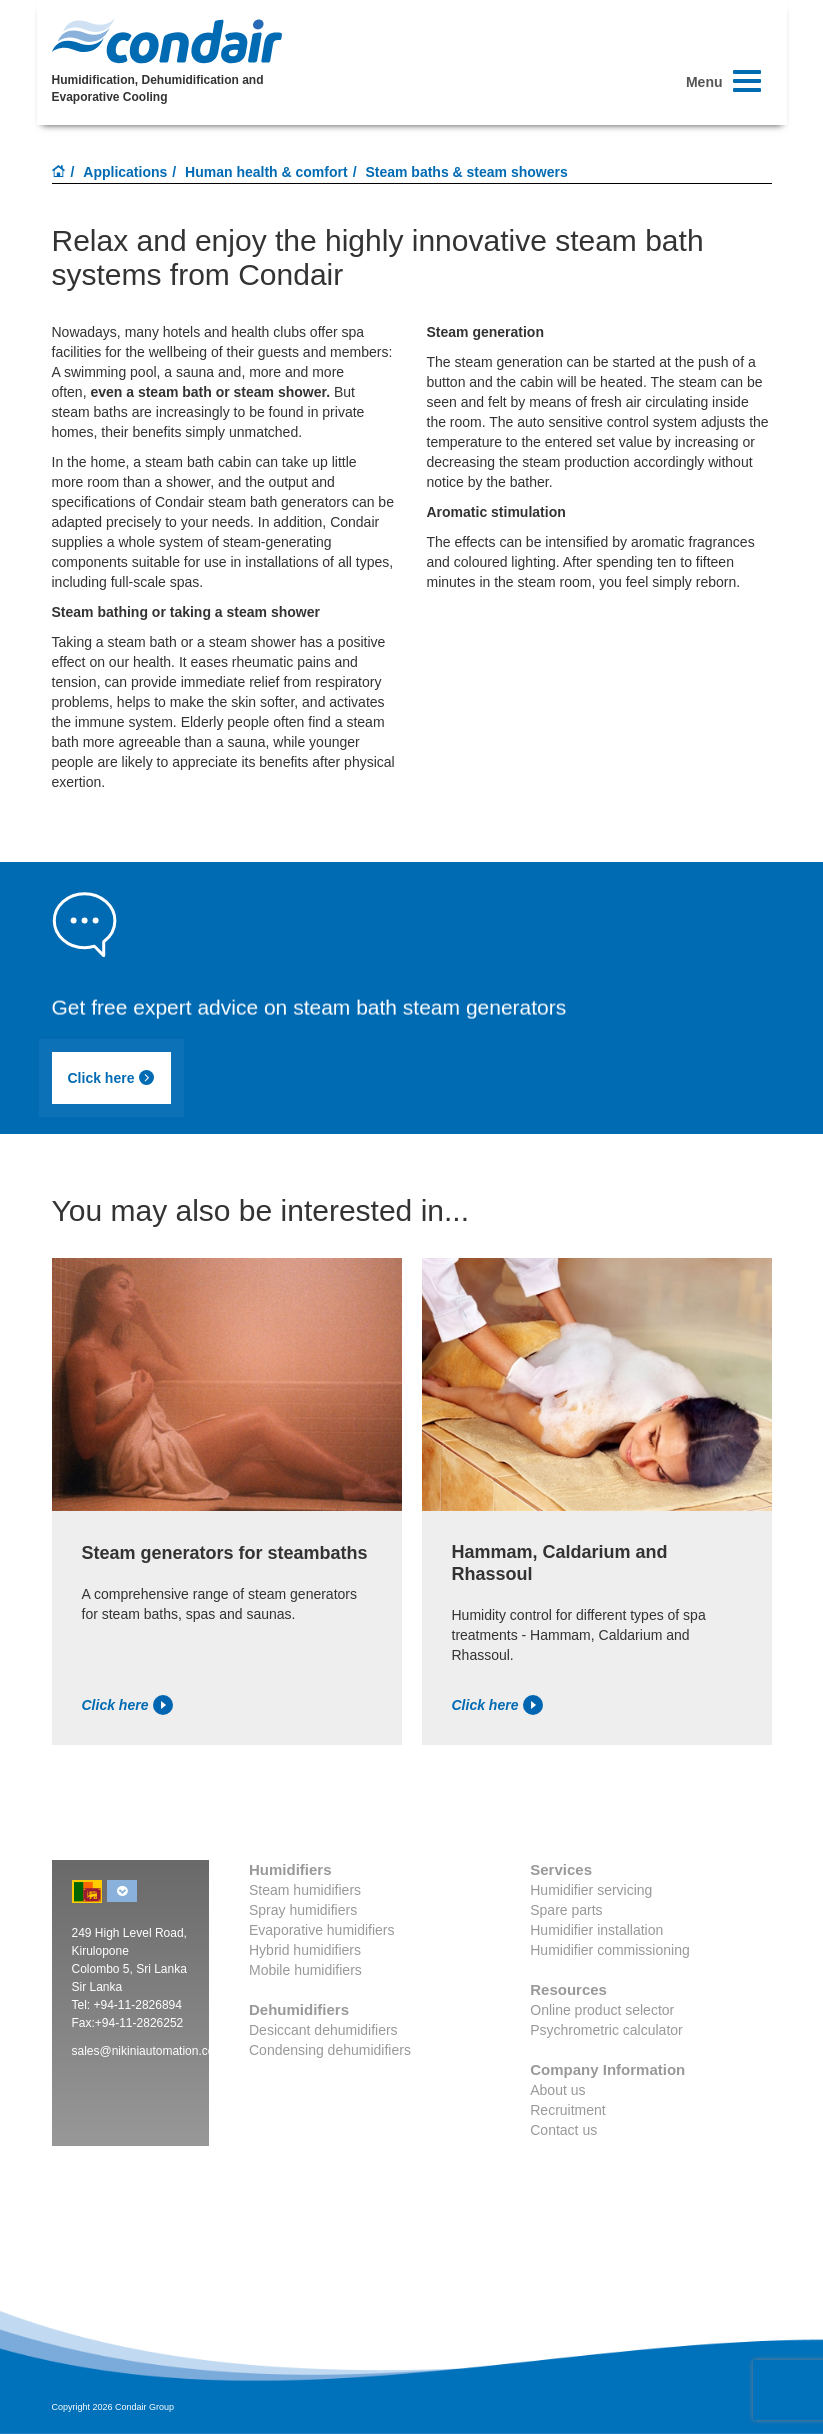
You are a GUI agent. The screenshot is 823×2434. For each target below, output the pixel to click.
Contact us (563, 2130)
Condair (167, 41)
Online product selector (602, 2010)
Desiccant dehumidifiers (323, 2030)
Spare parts (566, 1910)
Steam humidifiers (305, 1890)
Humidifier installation (596, 1930)
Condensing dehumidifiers (330, 2050)
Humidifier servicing (591, 1890)
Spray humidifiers (303, 1910)
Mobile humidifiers (305, 1970)
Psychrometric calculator (606, 2030)
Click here (112, 1078)
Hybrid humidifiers (305, 1950)
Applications (125, 172)
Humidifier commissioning (610, 1950)
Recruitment (567, 2110)
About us (557, 2090)
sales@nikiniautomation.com (148, 2051)
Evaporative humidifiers (322, 1930)
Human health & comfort (266, 172)
